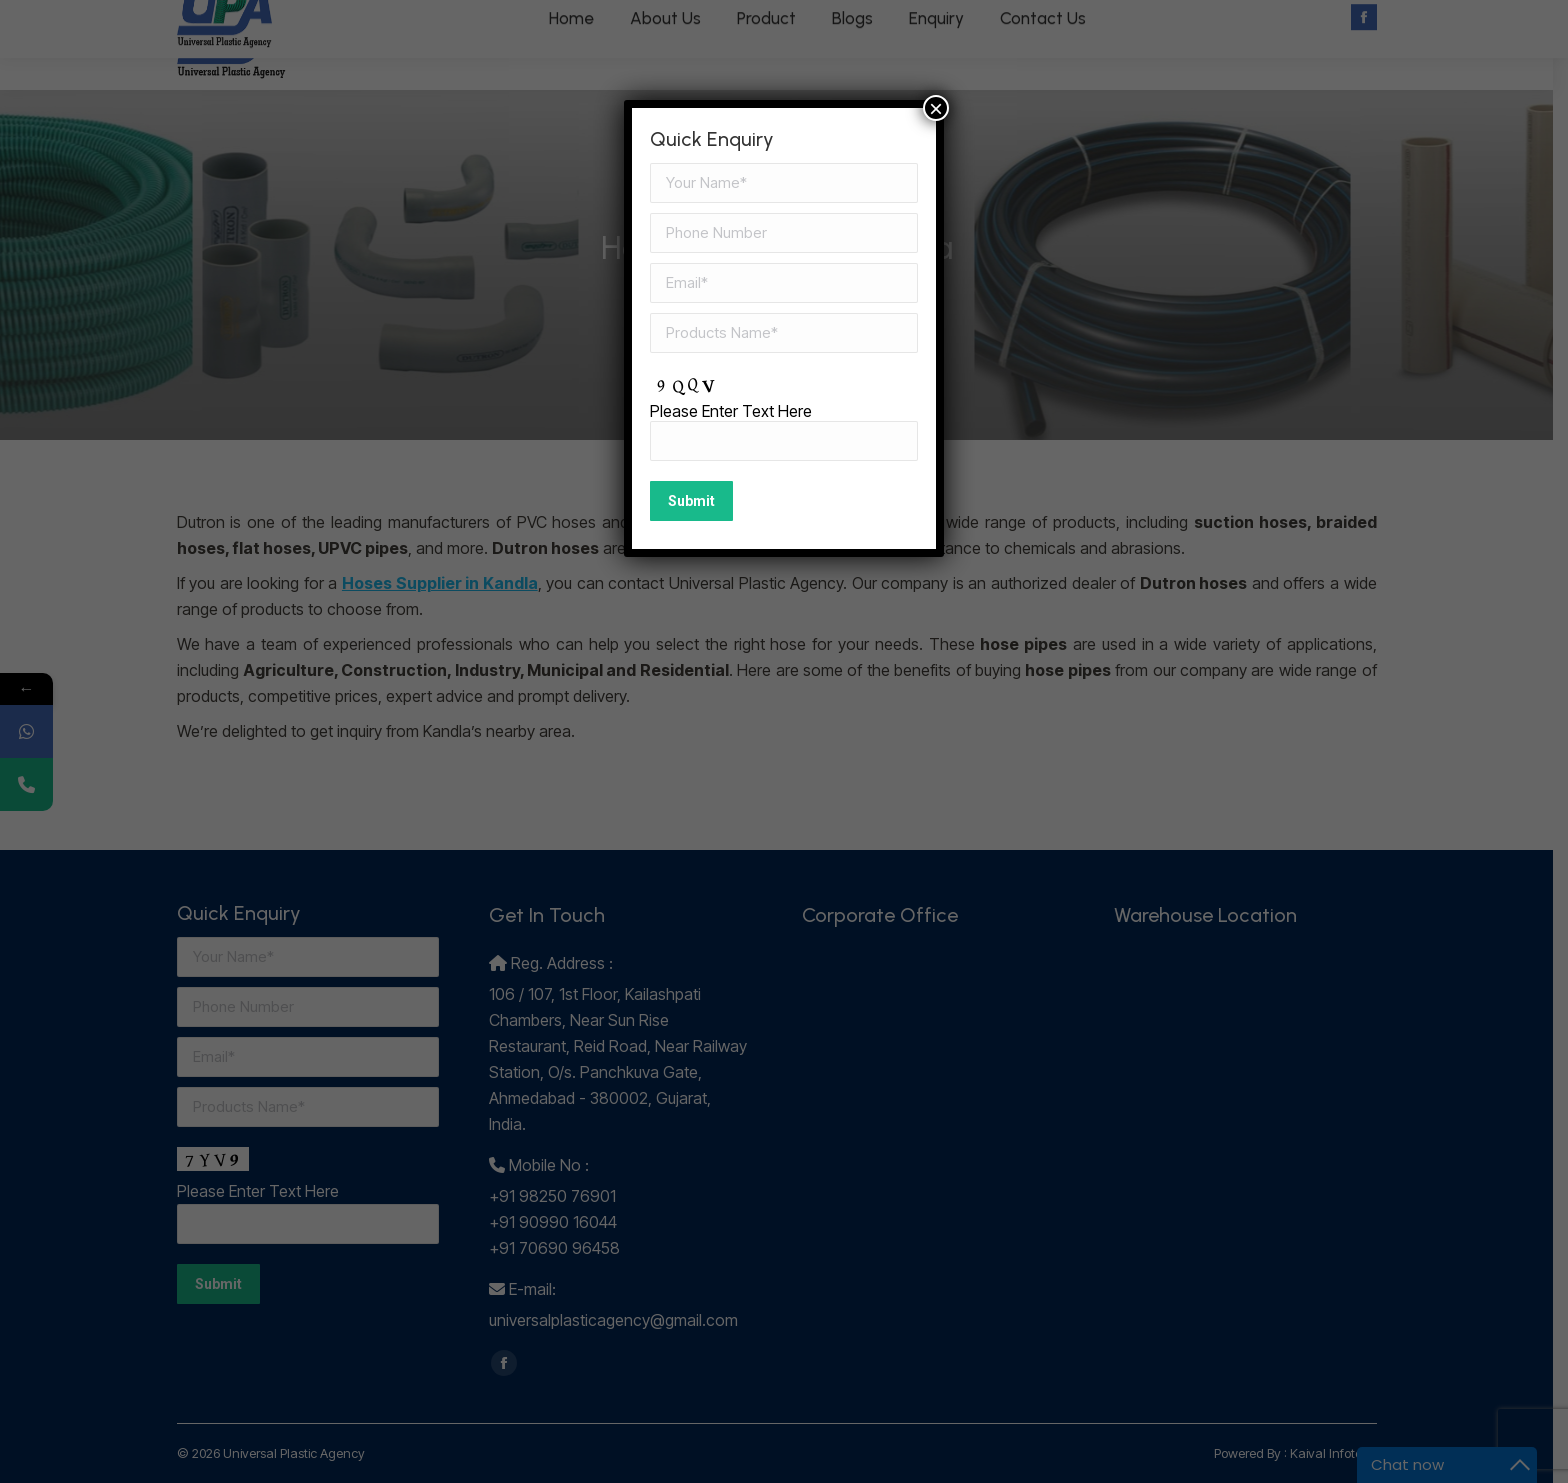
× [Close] (936, 108)
